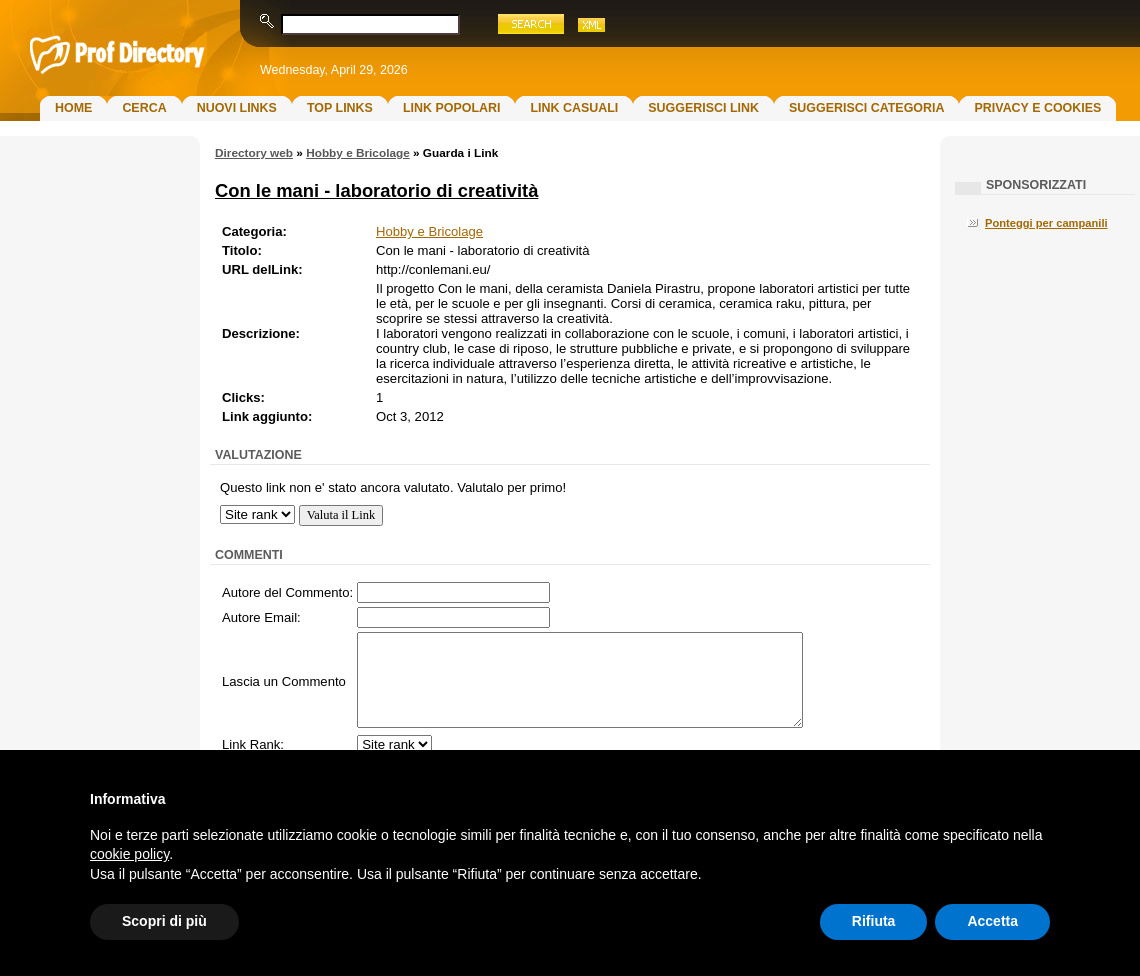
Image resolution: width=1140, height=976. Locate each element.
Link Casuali (574, 108)
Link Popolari (452, 108)
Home (73, 108)
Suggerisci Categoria (866, 108)
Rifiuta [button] (874, 921)
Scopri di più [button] (164, 921)
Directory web (254, 153)
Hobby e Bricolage (358, 153)
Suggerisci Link (703, 108)
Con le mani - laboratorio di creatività (376, 190)
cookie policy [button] (129, 854)
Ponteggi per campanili (1046, 223)
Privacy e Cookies (1037, 108)
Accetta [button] (992, 921)
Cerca (144, 108)
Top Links (340, 108)
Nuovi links (237, 108)
